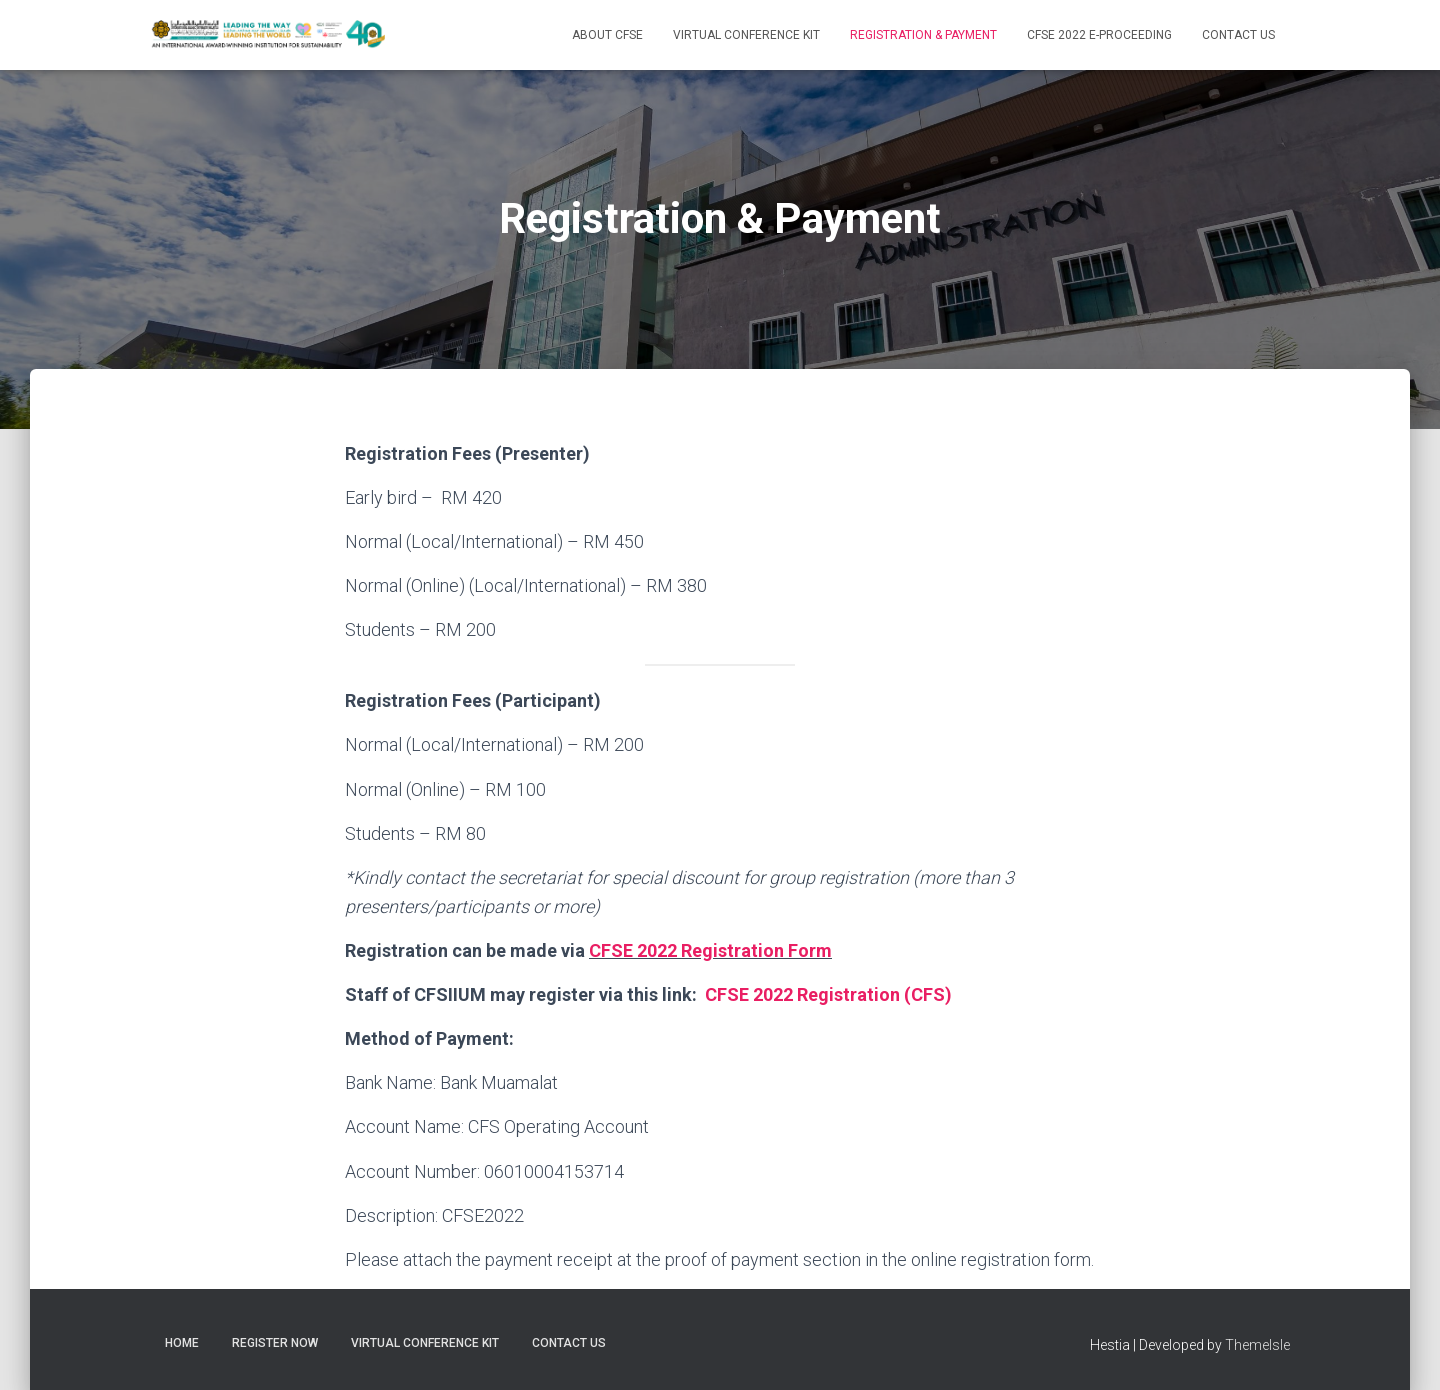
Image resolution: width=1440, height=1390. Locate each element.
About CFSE (607, 35)
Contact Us (1238, 35)
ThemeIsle (1257, 1345)
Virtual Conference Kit (746, 35)
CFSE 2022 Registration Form (710, 950)
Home (182, 1343)
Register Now (275, 1343)
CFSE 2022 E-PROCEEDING (1099, 35)
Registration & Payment (923, 35)
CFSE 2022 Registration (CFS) (828, 994)
